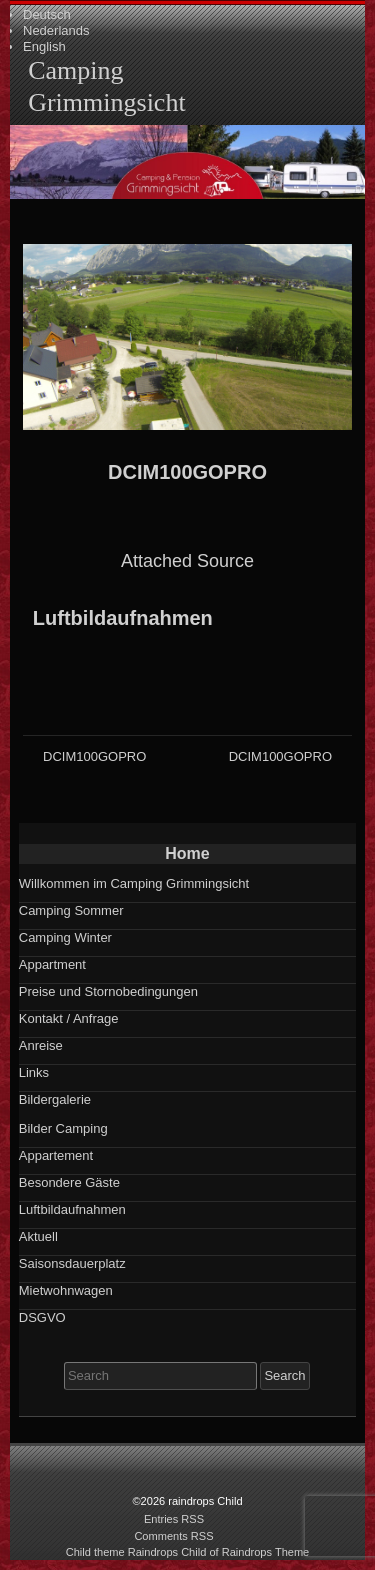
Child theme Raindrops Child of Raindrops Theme (188, 1552)
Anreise (41, 1045)
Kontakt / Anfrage (69, 1018)
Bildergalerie (55, 1099)
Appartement (56, 1155)
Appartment (52, 964)
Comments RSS (173, 1536)
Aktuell (38, 1236)
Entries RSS (174, 1519)
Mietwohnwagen (66, 1290)
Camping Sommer (71, 910)
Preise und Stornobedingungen (108, 991)
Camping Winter (65, 937)
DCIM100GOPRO (187, 472)
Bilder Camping (63, 1128)
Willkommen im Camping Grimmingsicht (134, 883)
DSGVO (42, 1317)
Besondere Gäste (69, 1182)
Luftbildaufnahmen (123, 618)
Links (34, 1072)
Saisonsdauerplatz (72, 1263)
